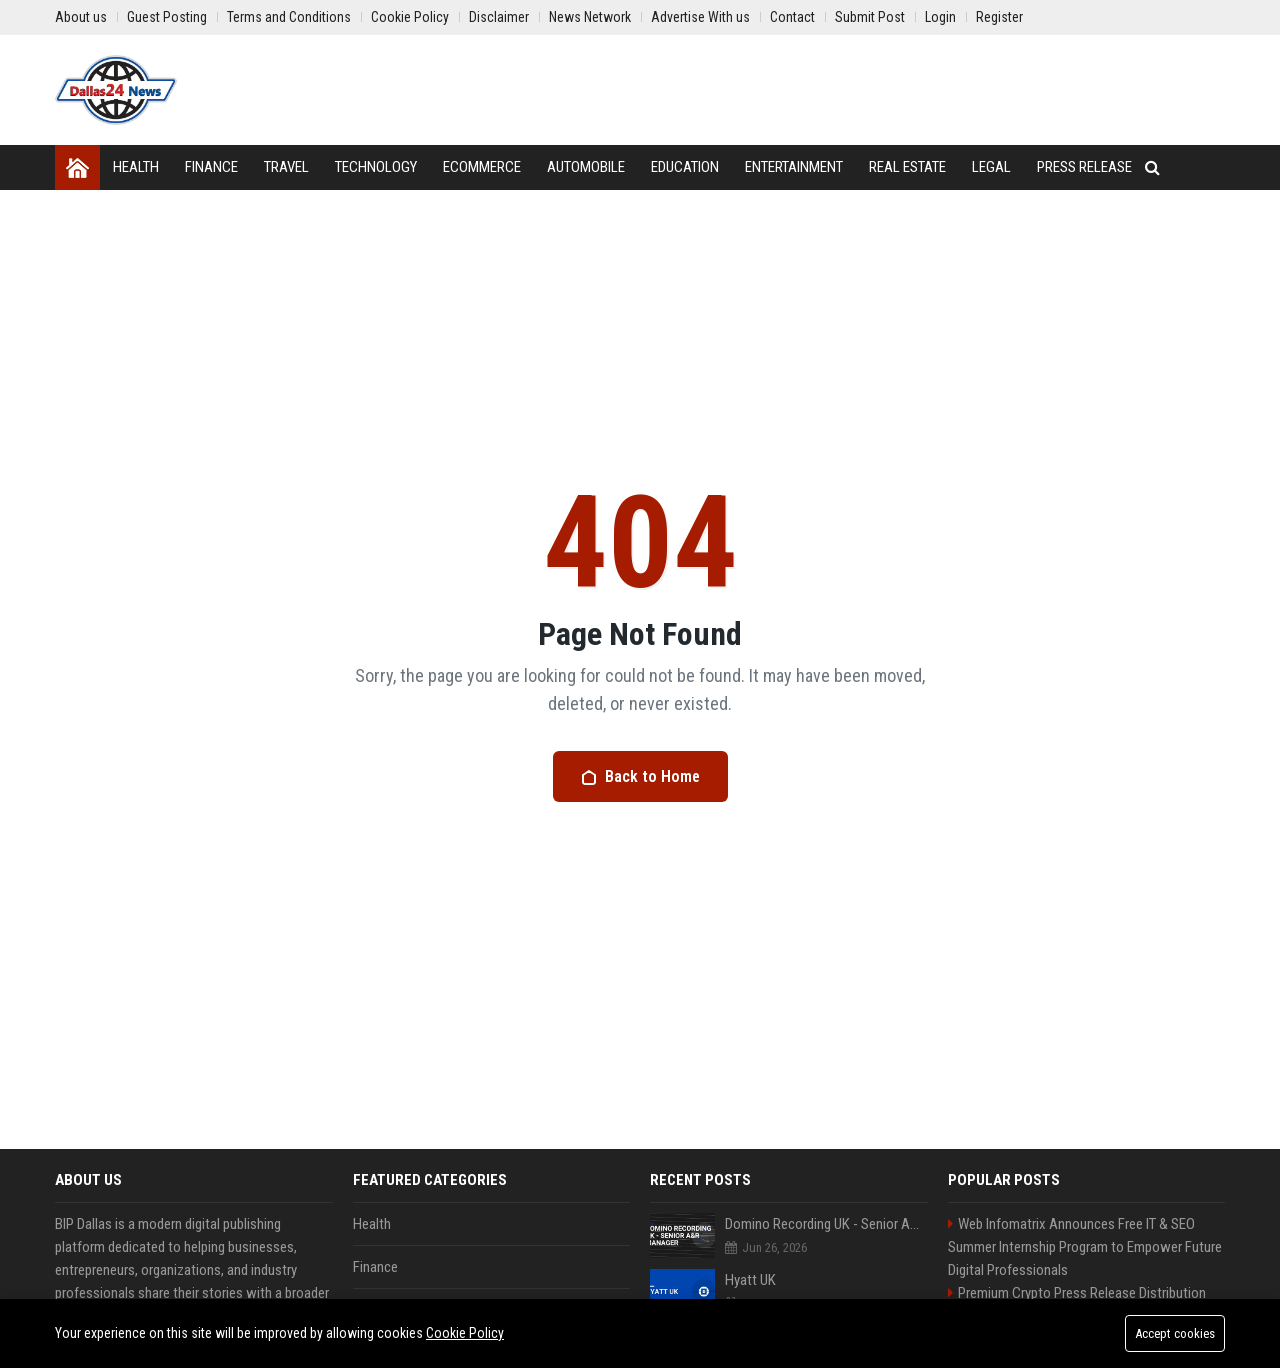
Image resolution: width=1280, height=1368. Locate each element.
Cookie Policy (465, 1333)
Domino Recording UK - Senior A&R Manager (826, 1224)
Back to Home (640, 776)
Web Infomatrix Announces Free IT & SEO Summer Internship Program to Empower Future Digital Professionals (1085, 1247)
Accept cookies (1175, 1333)
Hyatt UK (750, 1280)
